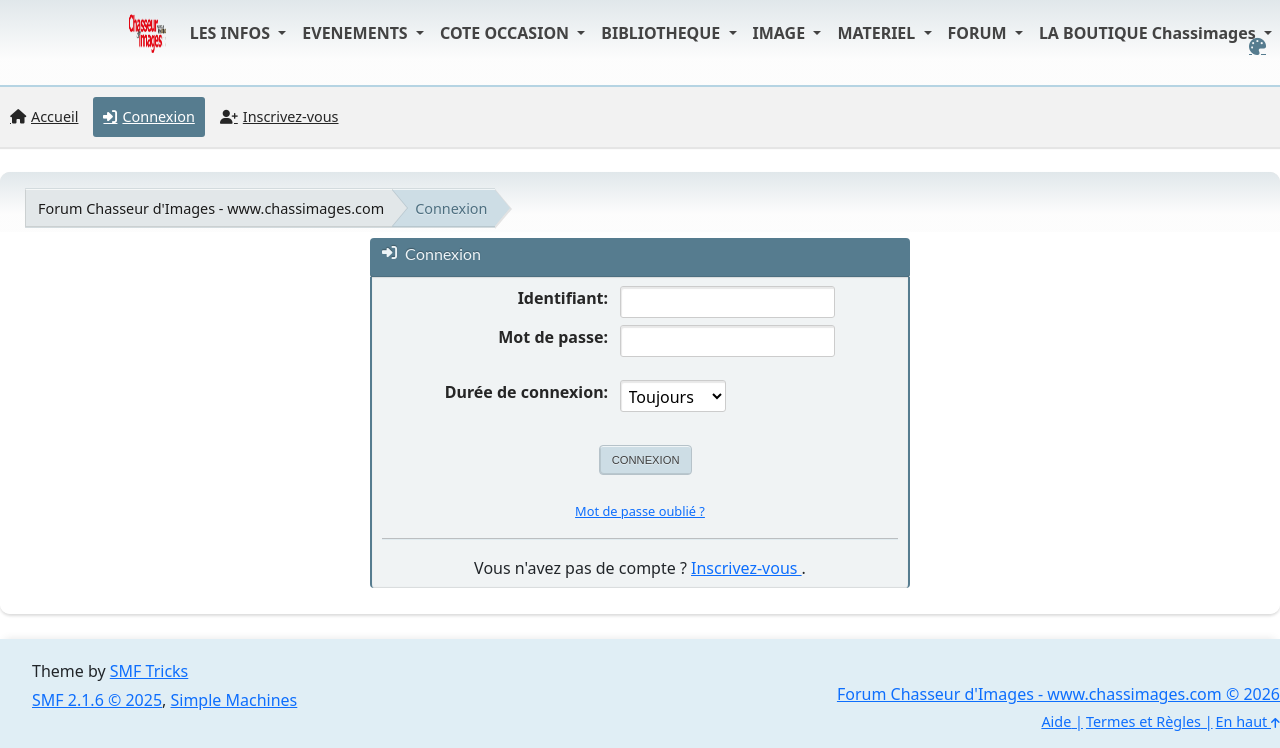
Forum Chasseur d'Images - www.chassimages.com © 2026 (1058, 694)
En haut (1248, 721)
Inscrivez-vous (746, 568)
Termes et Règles (1143, 721)
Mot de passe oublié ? (640, 511)
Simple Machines (234, 700)
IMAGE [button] (781, 33)
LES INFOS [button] (232, 33)
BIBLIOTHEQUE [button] (662, 33)
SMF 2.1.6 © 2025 (97, 700)
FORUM (979, 33)
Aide (1056, 721)
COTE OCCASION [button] (506, 33)
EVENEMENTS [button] (357, 33)
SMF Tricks (149, 671)
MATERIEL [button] (878, 33)
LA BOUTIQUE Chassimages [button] (1149, 33)
